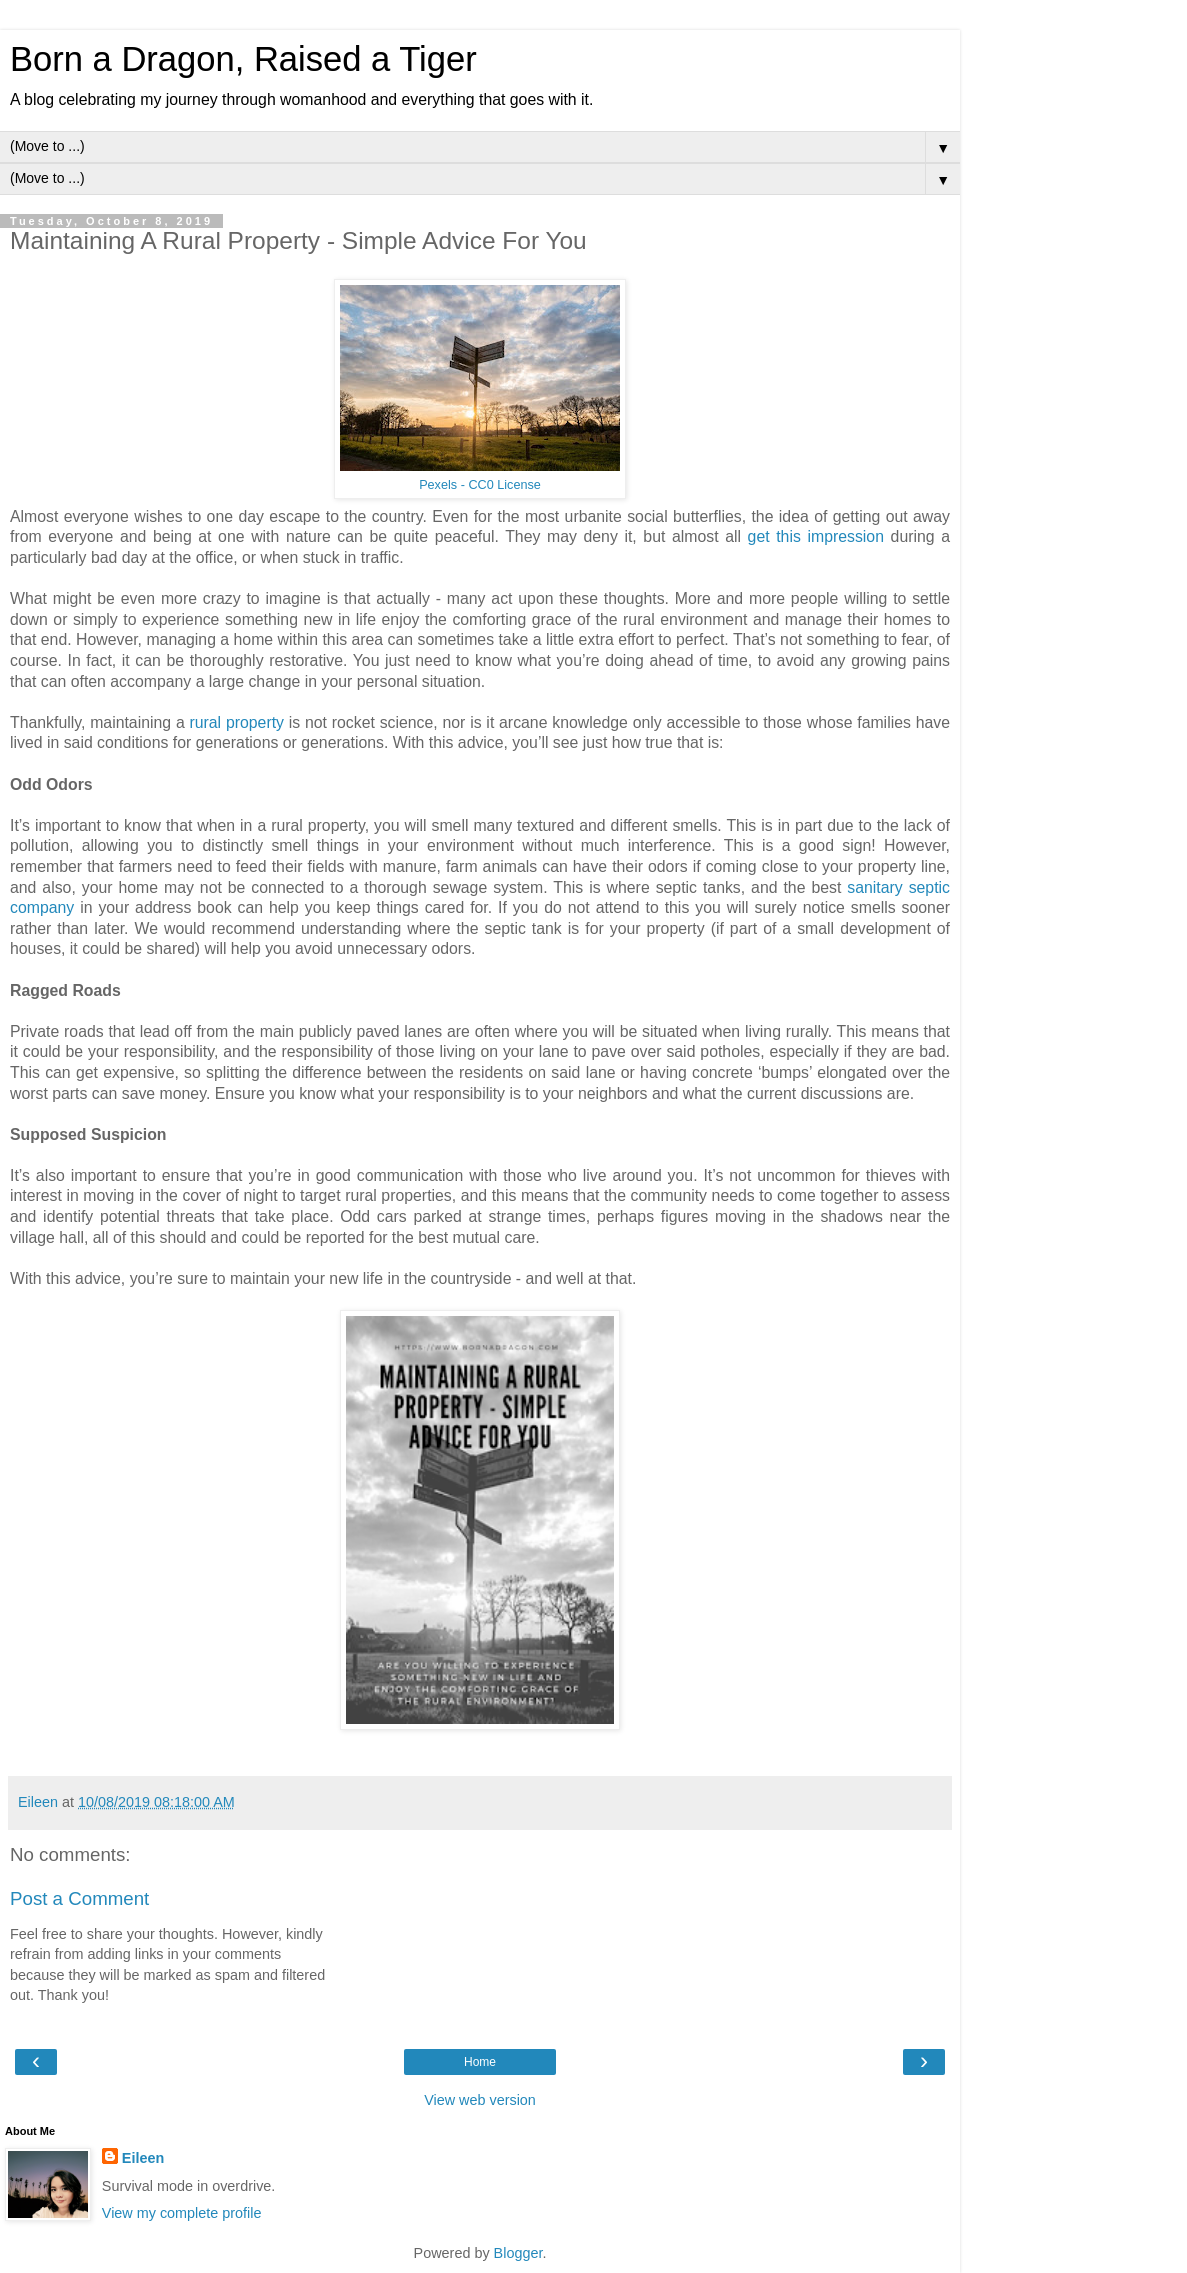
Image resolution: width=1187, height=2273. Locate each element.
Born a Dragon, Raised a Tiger (243, 59)
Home (480, 2062)
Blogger (518, 2253)
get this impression (816, 536)
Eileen (143, 2158)
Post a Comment (79, 1898)
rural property (236, 722)
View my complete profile (182, 2213)
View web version (480, 2100)
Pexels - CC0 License (480, 485)
